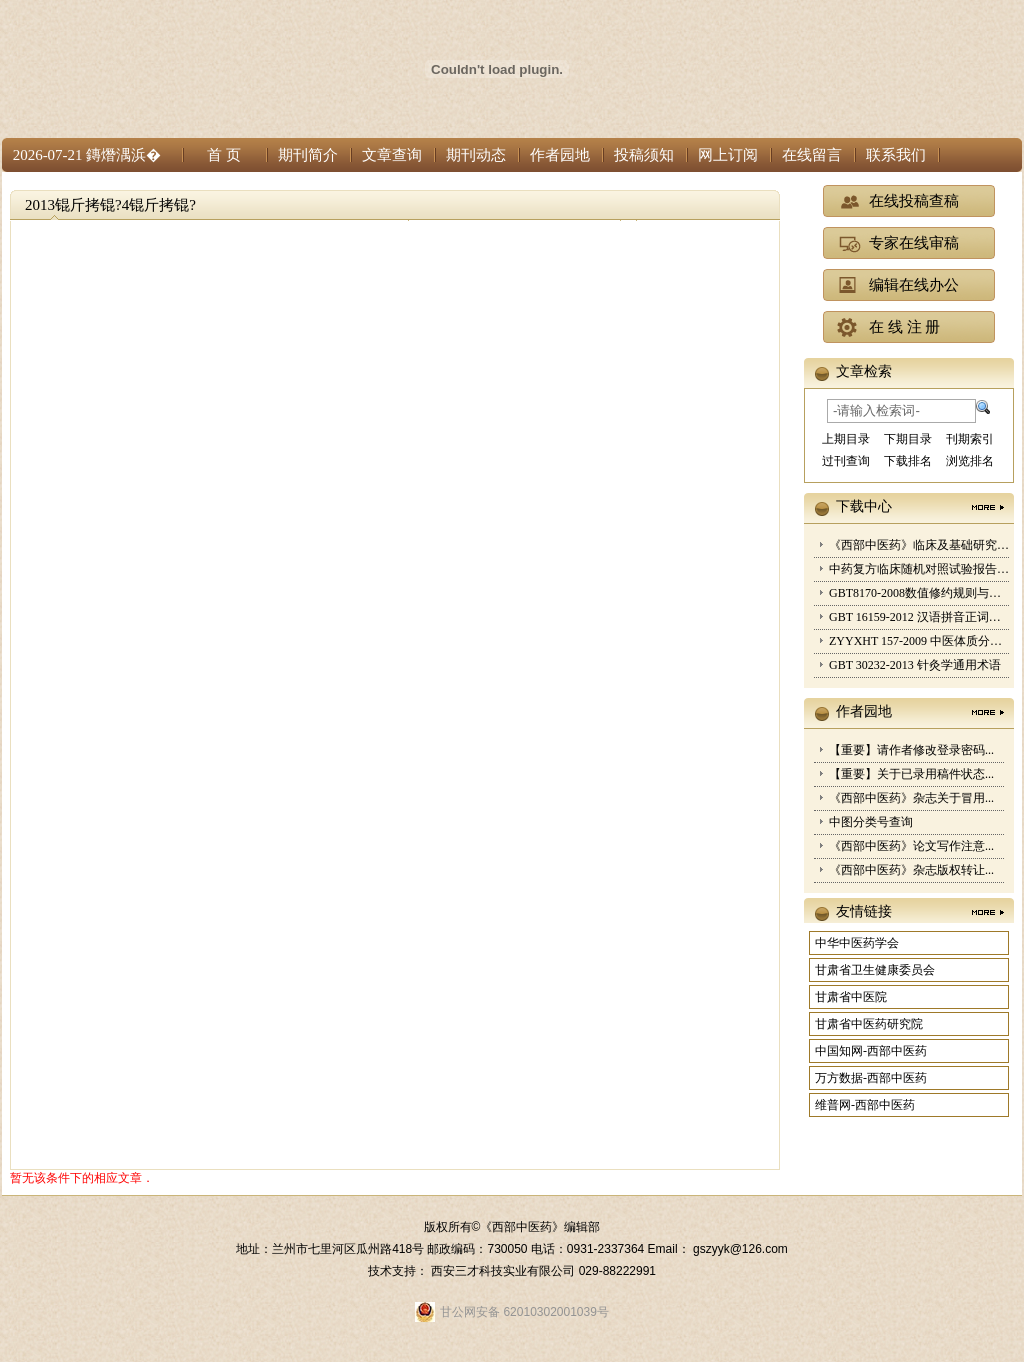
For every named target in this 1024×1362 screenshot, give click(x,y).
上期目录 (846, 439)
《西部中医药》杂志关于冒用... (911, 798)
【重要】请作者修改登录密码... (911, 750)
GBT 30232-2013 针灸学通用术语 (915, 665)
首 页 (224, 155)
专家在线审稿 (914, 243)
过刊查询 (846, 461)
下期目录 (908, 439)
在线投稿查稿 (914, 201)
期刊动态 (476, 155)
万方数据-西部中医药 (871, 1078)
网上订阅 (728, 155)
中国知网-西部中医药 (871, 1051)
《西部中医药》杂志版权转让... (911, 870)
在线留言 (812, 155)
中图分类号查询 (871, 822)
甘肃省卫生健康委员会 (875, 970)
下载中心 (864, 506)
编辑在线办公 (914, 285)
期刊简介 (308, 155)
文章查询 (392, 155)
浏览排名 (970, 461)
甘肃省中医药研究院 (869, 1024)
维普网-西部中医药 (865, 1105)
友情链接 (864, 911)
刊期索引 (970, 439)
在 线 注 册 (904, 327)
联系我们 (896, 155)
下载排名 (908, 461)
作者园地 (560, 155)
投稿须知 (644, 155)
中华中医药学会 (857, 943)
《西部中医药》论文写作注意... (911, 846)
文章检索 (864, 371)
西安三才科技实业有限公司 (504, 1271)
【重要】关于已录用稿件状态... (911, 774)
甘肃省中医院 (851, 997)
